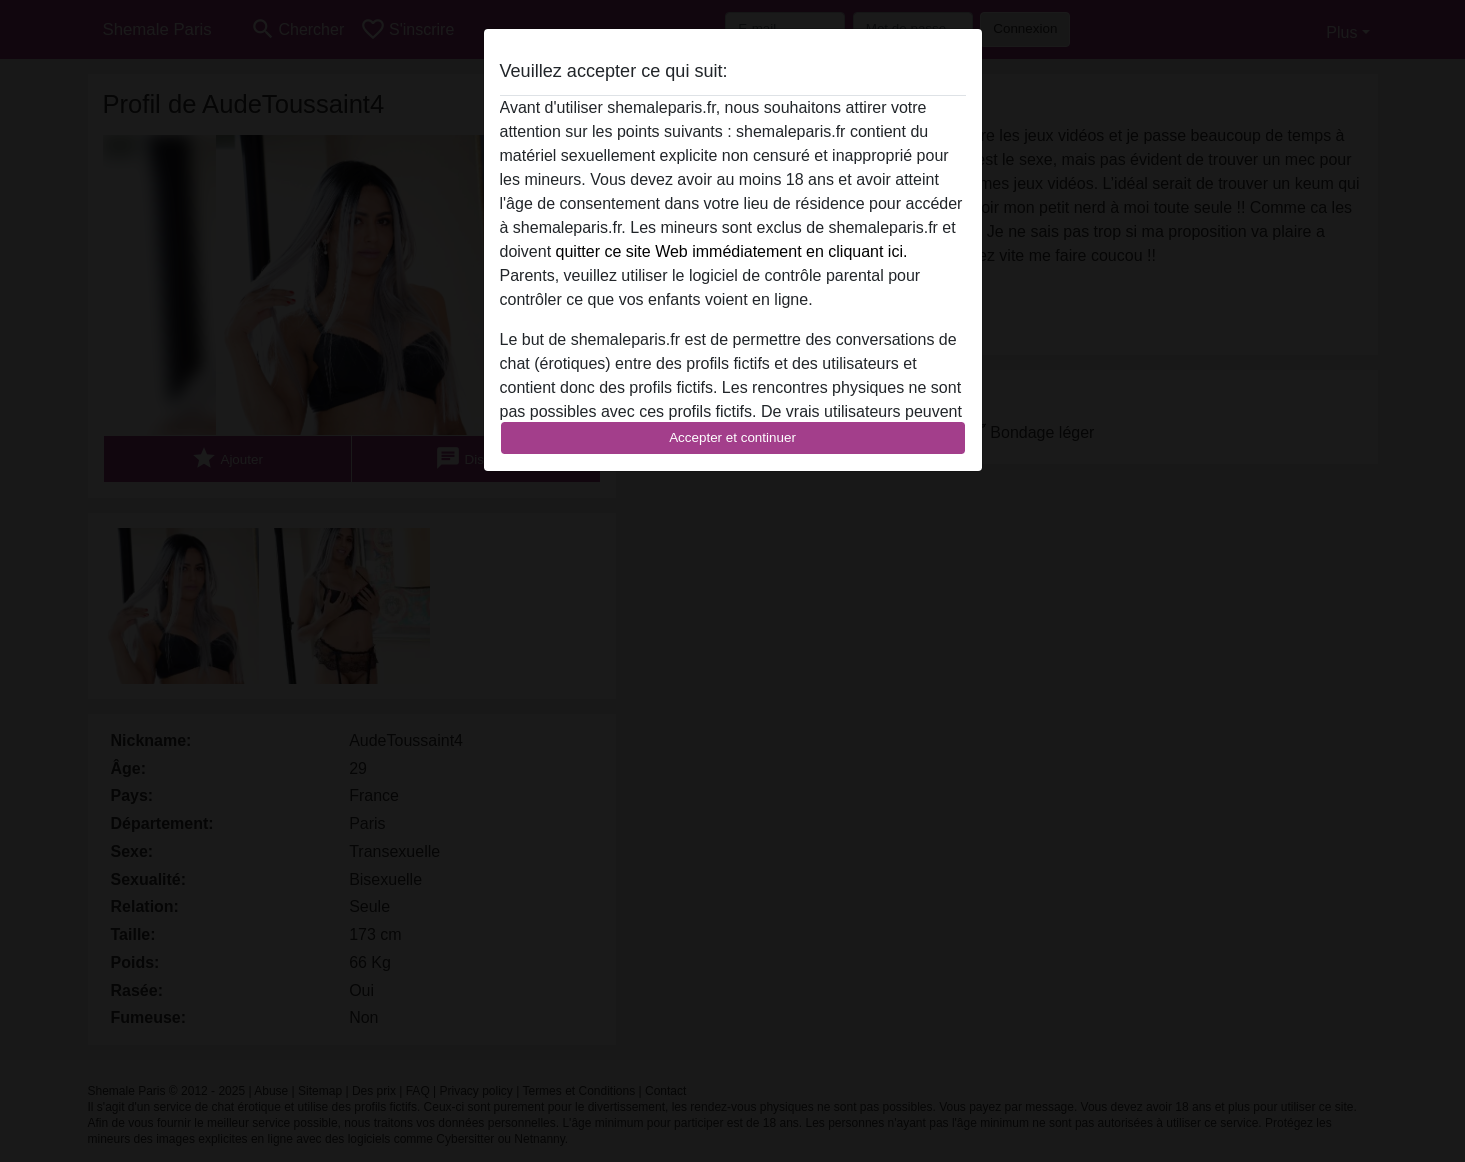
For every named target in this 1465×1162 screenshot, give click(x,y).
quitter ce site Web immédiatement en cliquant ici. (732, 251)
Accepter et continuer (732, 437)
